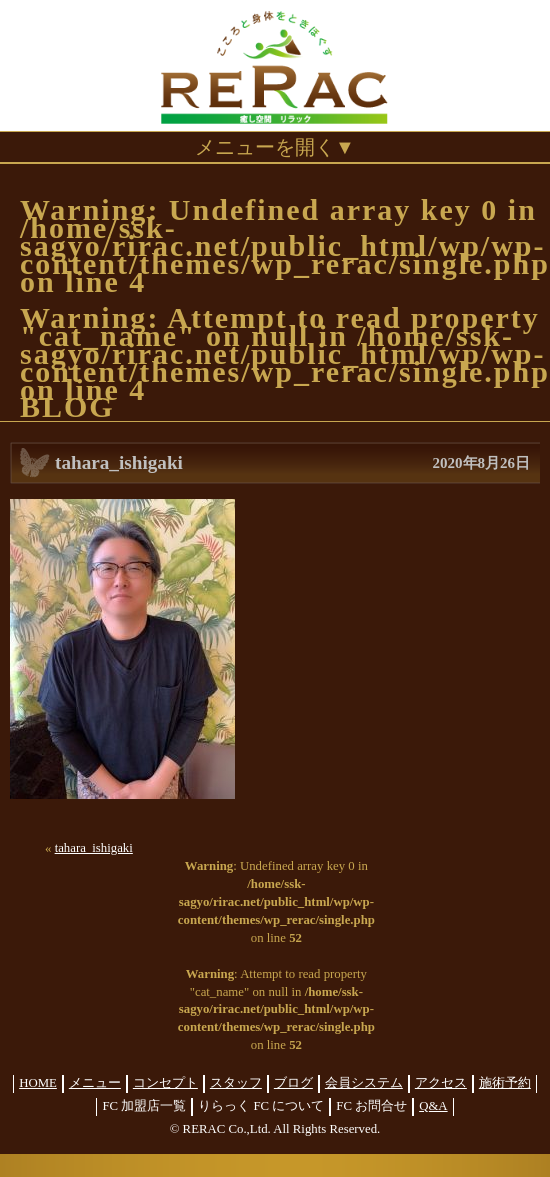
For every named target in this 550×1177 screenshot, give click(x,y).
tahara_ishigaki (94, 848)
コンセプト (165, 1083)
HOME (38, 1083)
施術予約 (505, 1083)
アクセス (441, 1083)
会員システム (364, 1083)
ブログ (293, 1083)
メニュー (95, 1083)
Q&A (433, 1106)
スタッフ (236, 1083)
